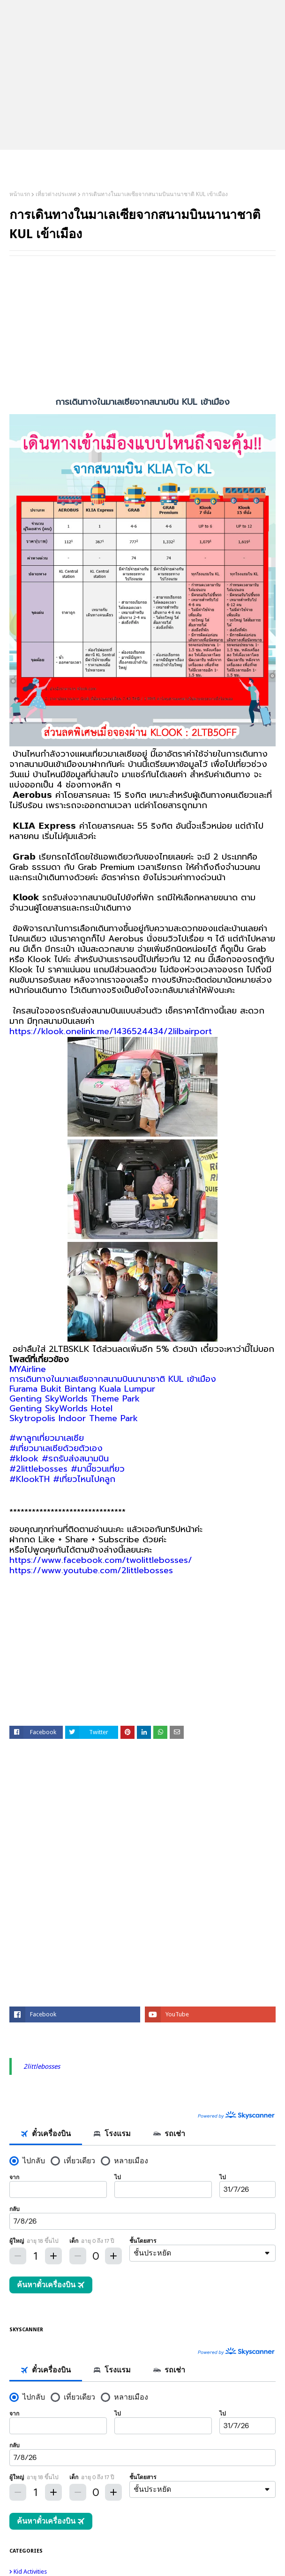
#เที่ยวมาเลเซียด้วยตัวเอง (56, 1448)
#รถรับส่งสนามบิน (75, 1458)
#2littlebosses (38, 1468)
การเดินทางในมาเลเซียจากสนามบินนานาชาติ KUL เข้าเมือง (112, 1379)
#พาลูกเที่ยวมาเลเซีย (46, 1438)
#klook (23, 1458)
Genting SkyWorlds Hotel (60, 1408)
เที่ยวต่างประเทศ (56, 194)
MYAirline (27, 1369)
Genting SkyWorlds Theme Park (74, 1398)
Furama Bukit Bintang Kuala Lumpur (82, 1388)
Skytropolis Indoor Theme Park (73, 1418)
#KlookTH (29, 1479)
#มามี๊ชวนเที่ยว (98, 1468)
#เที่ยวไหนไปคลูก (84, 1479)
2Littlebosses (142, 162)
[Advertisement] (142, 330)
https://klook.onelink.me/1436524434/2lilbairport (110, 1031)
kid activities (145, 2571)
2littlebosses (41, 2066)
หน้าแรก (19, 194)
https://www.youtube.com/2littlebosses (91, 1570)
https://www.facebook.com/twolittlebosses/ (100, 1560)
